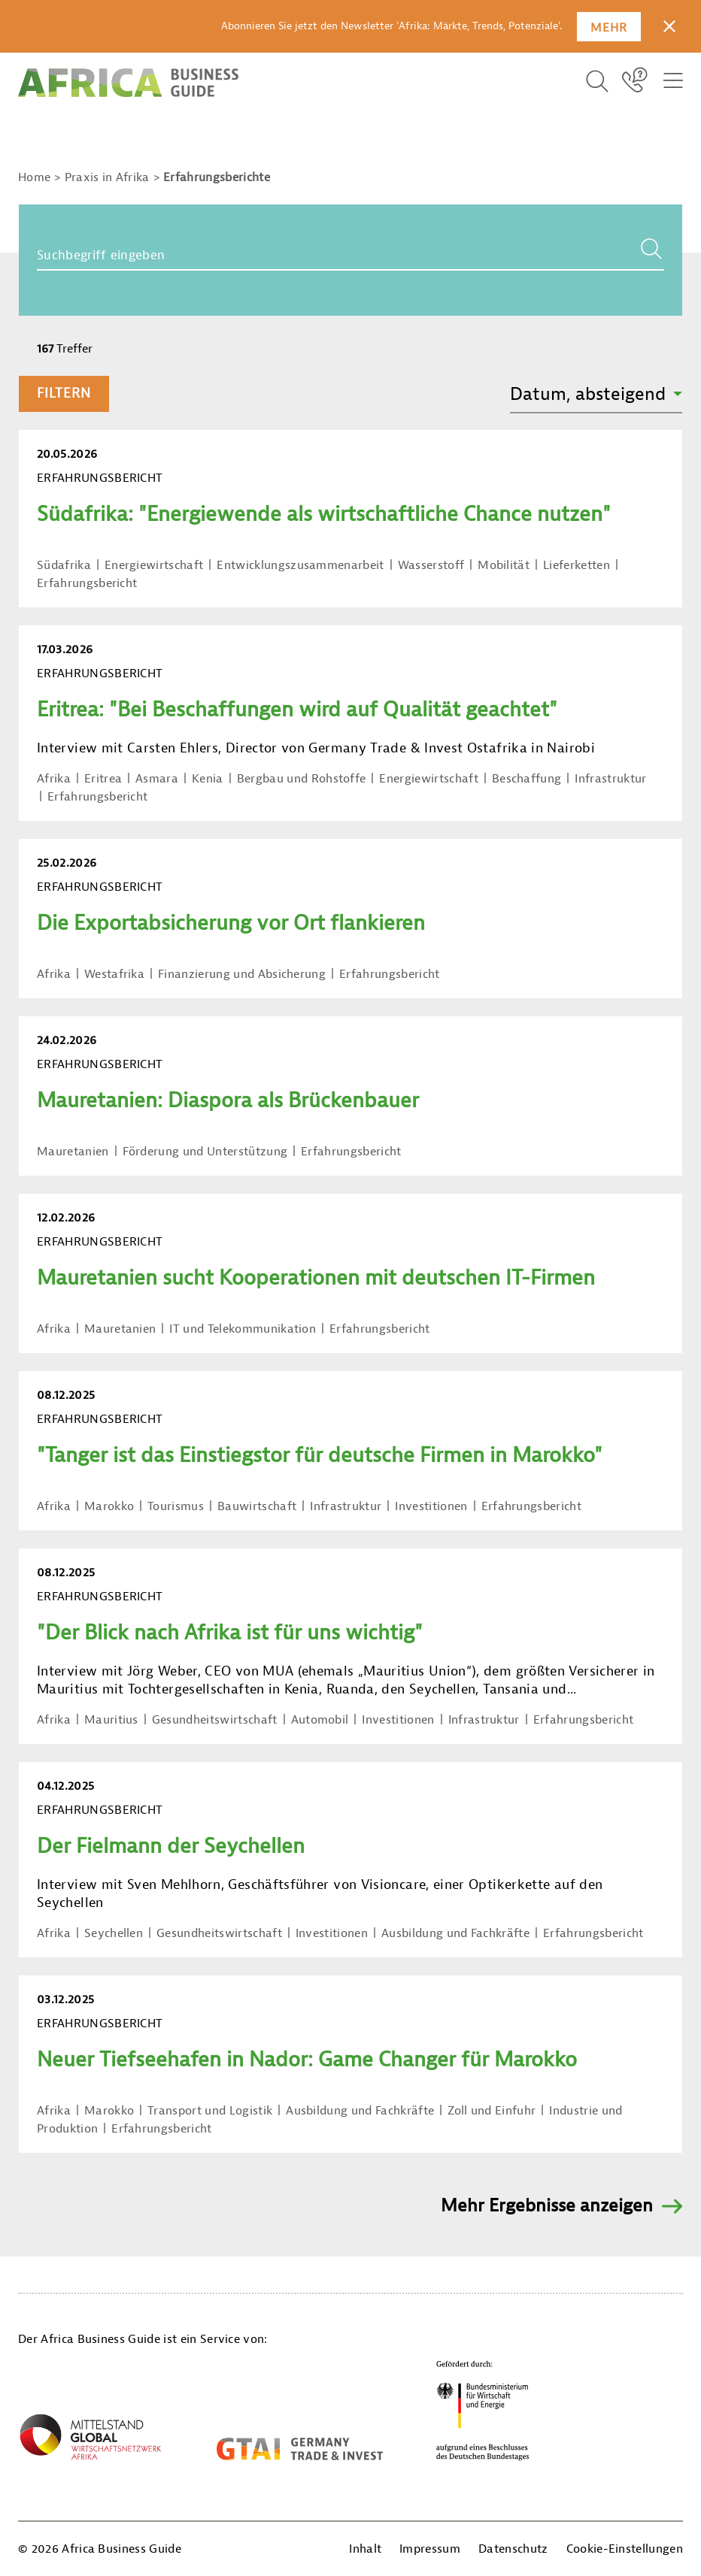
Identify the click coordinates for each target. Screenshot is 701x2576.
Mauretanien (73, 1151)
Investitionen (431, 1506)
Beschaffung (527, 778)
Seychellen (113, 1933)
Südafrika (64, 565)
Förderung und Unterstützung (205, 1151)
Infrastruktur (610, 778)
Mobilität (504, 565)
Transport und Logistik (209, 2110)
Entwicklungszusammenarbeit (300, 565)
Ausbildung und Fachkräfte (455, 1933)
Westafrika (114, 974)
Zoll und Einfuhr (492, 2110)
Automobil (320, 1719)
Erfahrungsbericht (87, 583)
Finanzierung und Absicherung (242, 974)
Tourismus (175, 1506)
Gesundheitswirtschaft (215, 1719)
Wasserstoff (431, 565)
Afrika (54, 778)
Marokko (109, 1506)
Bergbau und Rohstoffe (301, 778)
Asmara (156, 778)
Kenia (207, 778)
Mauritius (111, 1719)
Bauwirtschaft (256, 1506)
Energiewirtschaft (154, 565)
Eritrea (103, 778)
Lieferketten (576, 565)
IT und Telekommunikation (242, 1328)
